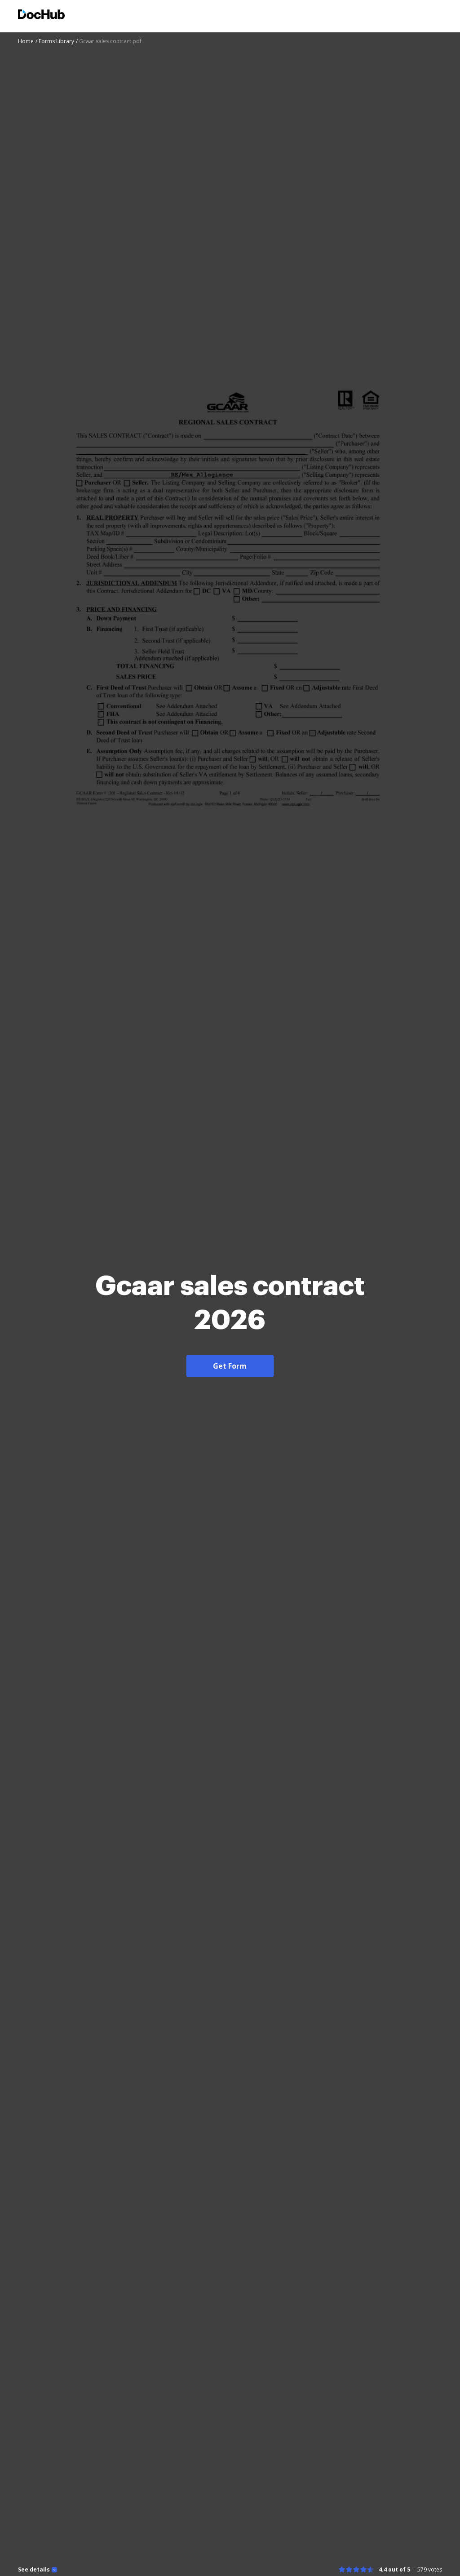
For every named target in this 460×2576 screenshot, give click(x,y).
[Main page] (41, 15)
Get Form (230, 1366)
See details (34, 2569)
